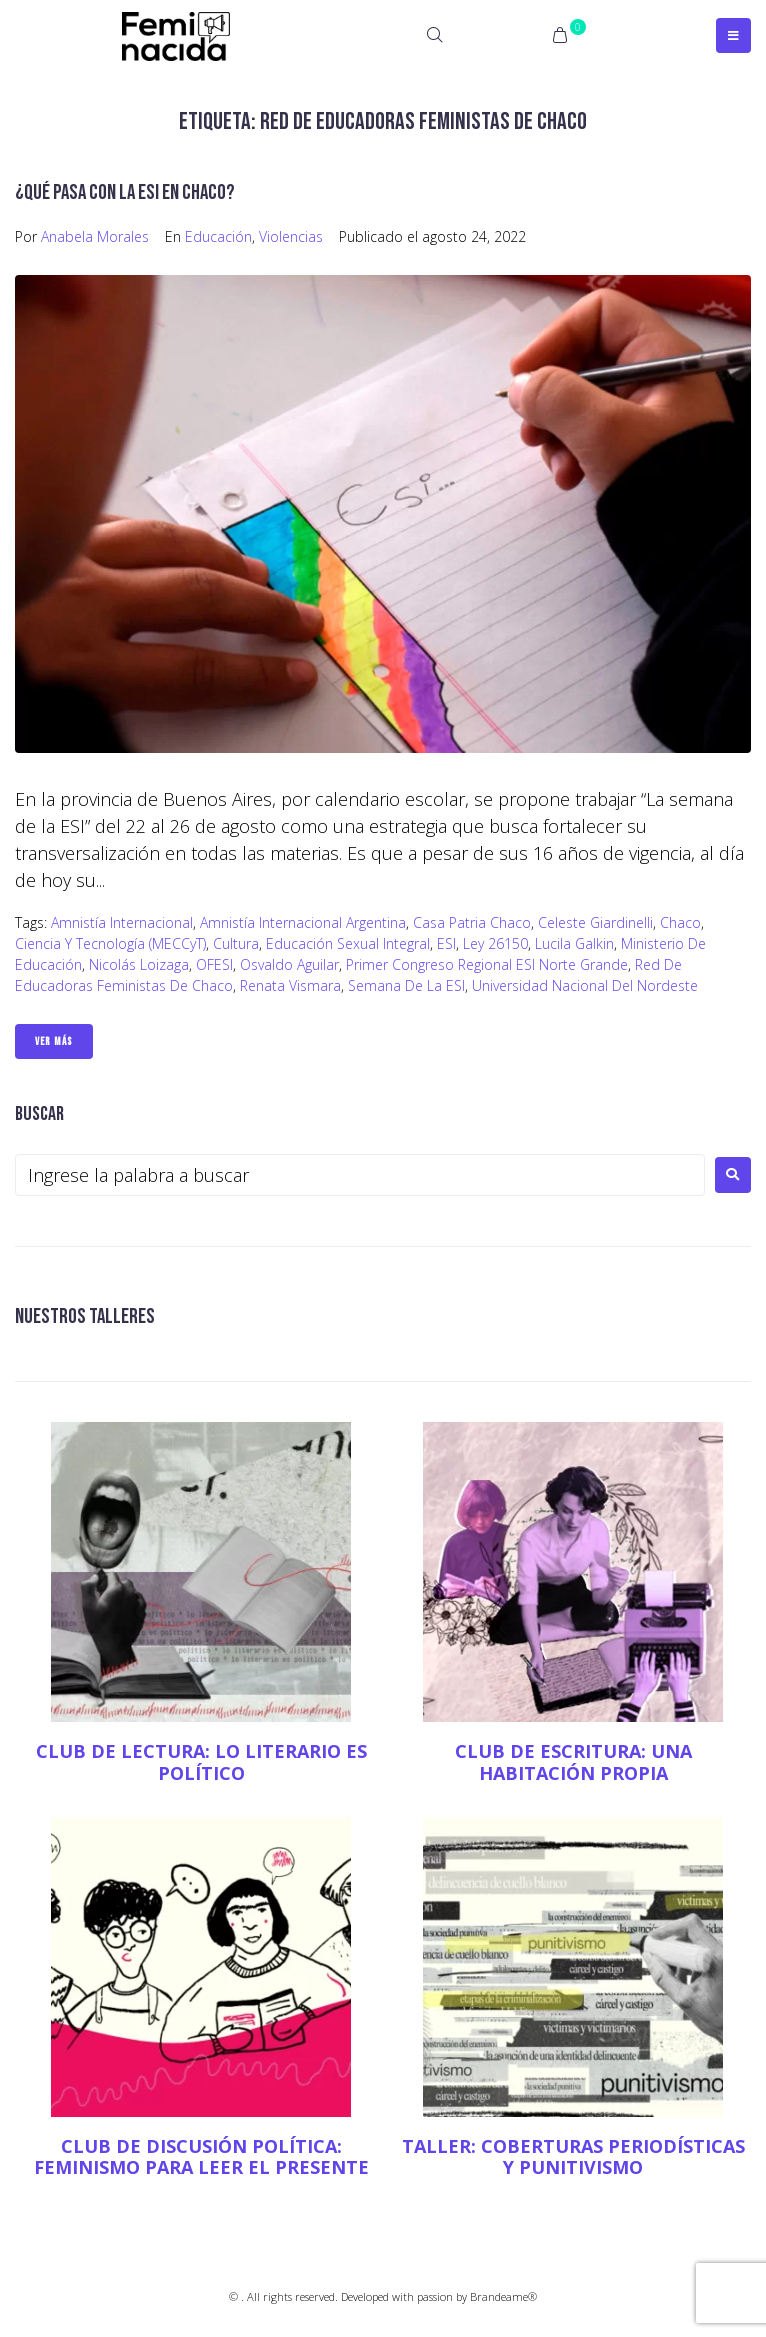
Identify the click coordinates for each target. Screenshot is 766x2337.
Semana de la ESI (406, 985)
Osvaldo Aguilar (289, 964)
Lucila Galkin (574, 943)
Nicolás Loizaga (139, 964)
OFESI (214, 964)
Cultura (236, 943)
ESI (446, 943)
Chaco (680, 922)
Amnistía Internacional (122, 922)
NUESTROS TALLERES (85, 1316)
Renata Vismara (290, 985)
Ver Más (54, 1041)
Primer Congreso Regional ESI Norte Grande (487, 964)
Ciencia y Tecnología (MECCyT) (110, 943)
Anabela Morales (95, 236)
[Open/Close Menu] (733, 35)
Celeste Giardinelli (595, 922)
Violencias (291, 236)
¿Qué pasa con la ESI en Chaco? (125, 192)
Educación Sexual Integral (348, 943)
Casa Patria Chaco (472, 922)
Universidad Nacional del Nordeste (585, 985)
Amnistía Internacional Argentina (303, 922)
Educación (218, 236)
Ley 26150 (495, 943)
